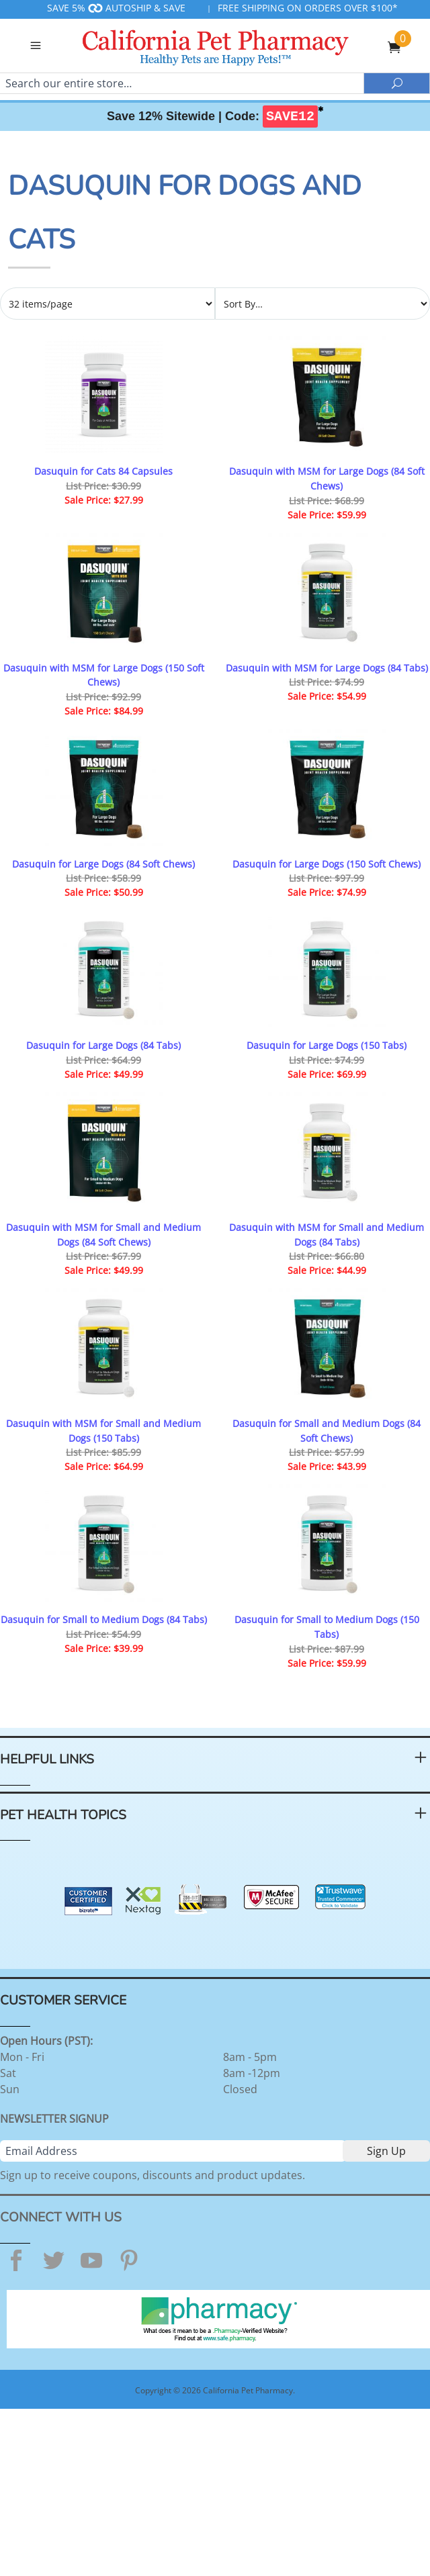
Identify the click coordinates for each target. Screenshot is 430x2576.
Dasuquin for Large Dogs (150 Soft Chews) (326, 864)
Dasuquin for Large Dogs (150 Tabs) (326, 1045)
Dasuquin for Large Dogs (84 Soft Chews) (103, 864)
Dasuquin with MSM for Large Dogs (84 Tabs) (327, 667)
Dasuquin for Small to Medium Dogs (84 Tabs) (104, 1619)
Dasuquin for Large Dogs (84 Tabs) (103, 1045)
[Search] (181, 83)
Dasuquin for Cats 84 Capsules (103, 471)
